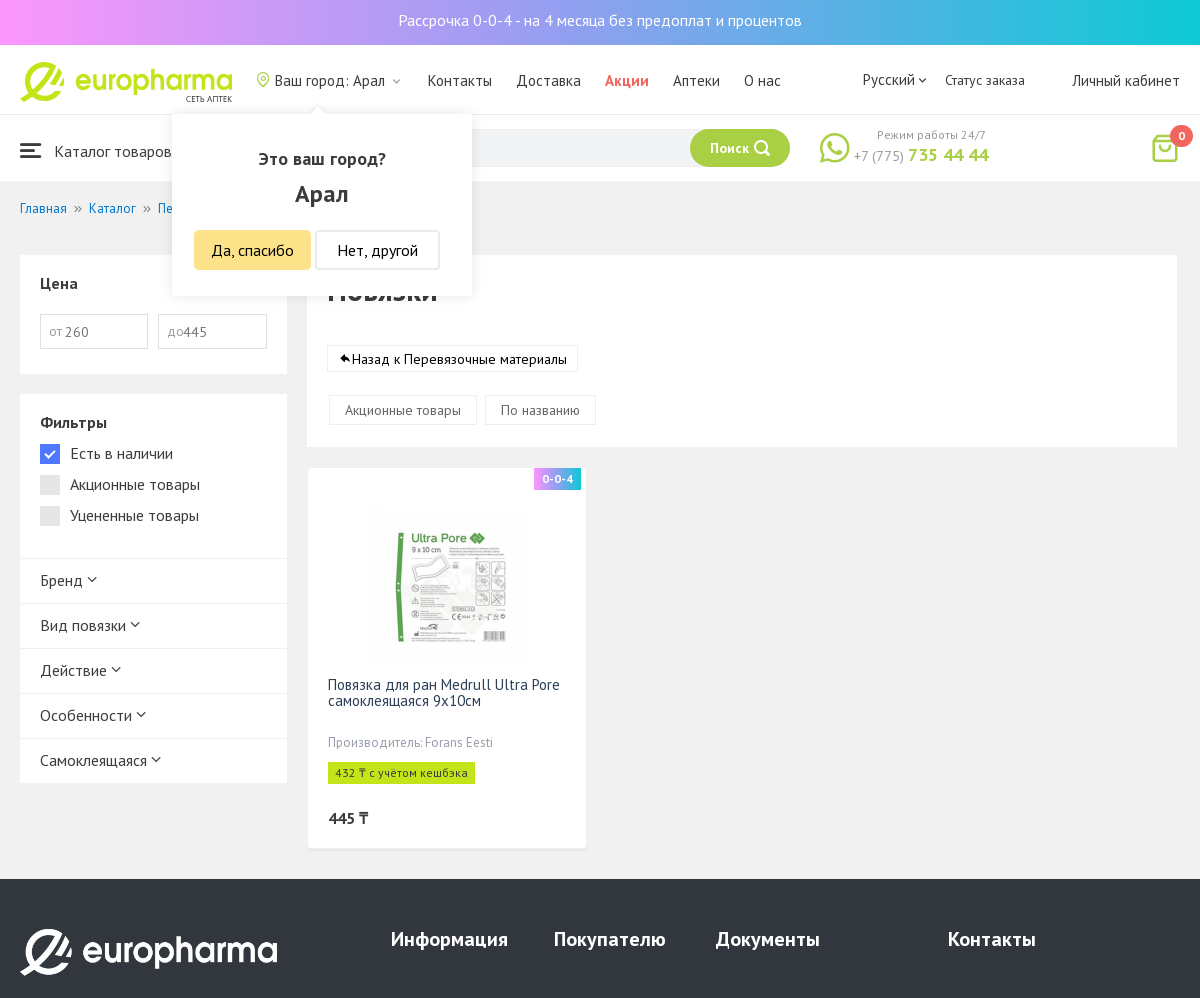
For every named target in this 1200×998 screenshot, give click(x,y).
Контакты (460, 80)
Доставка (548, 80)
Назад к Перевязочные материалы (459, 359)
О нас (762, 80)
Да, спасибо (252, 250)
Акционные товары (403, 410)
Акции (627, 80)
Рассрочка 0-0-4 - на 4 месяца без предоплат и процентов (600, 20)
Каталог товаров (96, 150)
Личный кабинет (1126, 80)
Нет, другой (377, 250)
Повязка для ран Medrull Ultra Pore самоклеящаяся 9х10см (444, 692)
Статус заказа (985, 80)
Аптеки (696, 80)
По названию (540, 410)
